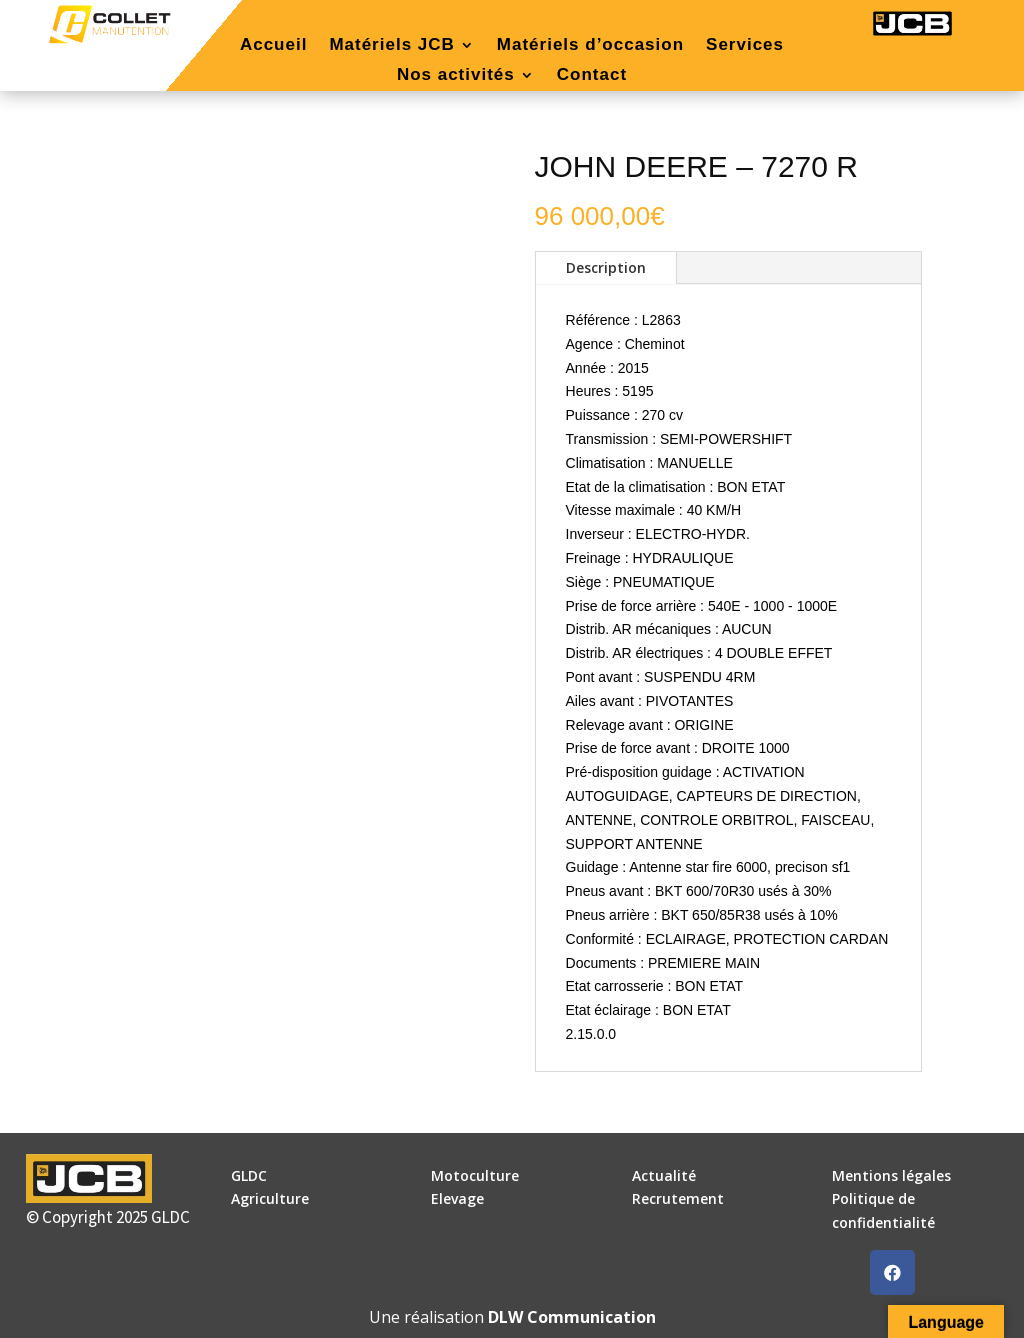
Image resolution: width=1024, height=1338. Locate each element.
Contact (592, 76)
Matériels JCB (391, 46)
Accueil (273, 46)
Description (606, 267)
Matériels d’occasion (590, 46)
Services (745, 46)
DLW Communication (572, 1317)
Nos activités (456, 76)
